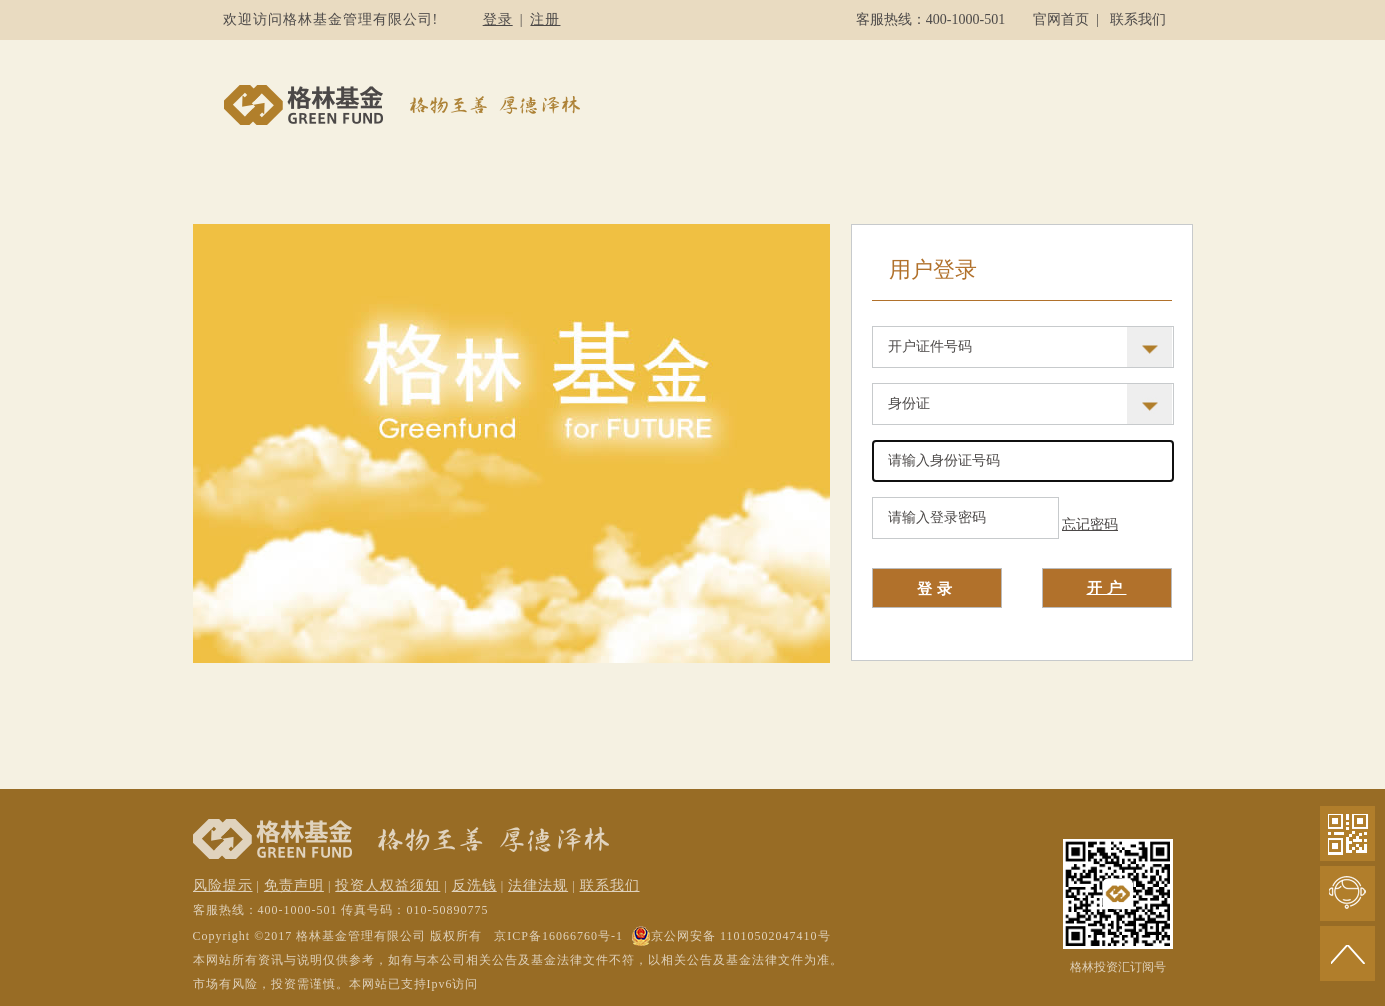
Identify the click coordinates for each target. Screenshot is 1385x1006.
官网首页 (1061, 19)
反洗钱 (474, 885)
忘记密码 (1090, 524)
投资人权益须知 (387, 885)
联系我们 (1138, 19)
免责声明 (294, 885)
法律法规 (538, 885)
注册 (545, 19)
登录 (498, 19)
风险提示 (223, 885)
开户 (1107, 588)
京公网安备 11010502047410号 (731, 936)
